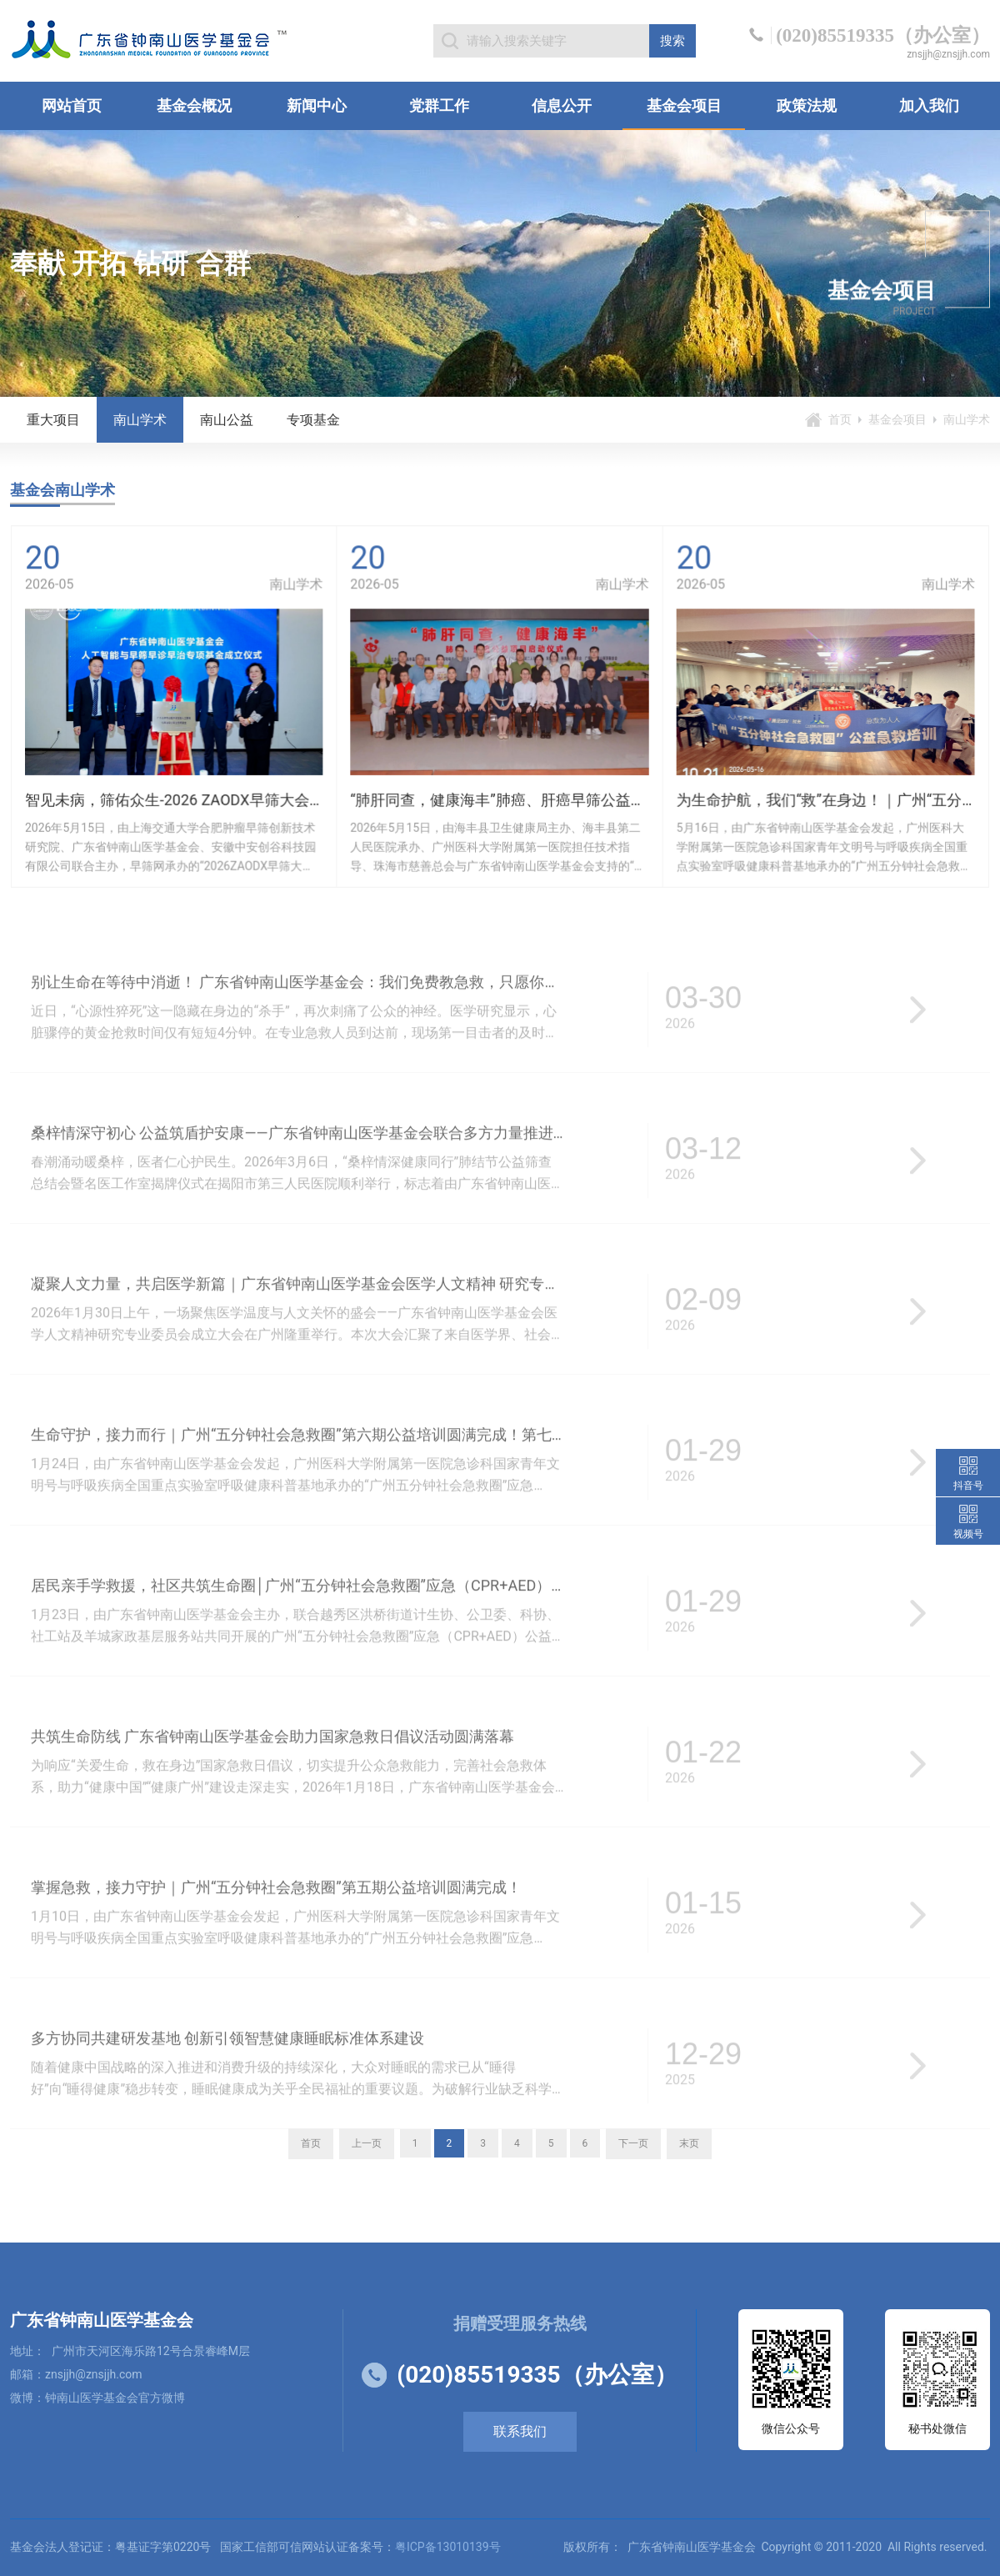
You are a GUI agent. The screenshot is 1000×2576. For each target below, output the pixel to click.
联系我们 (520, 2431)
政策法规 (807, 105)
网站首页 (72, 105)
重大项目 (53, 420)
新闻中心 (317, 105)
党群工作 (439, 105)
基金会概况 (194, 105)
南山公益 (226, 420)
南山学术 (140, 420)
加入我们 (929, 105)
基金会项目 (684, 105)
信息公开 (562, 105)
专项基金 (313, 420)
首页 (840, 419)
